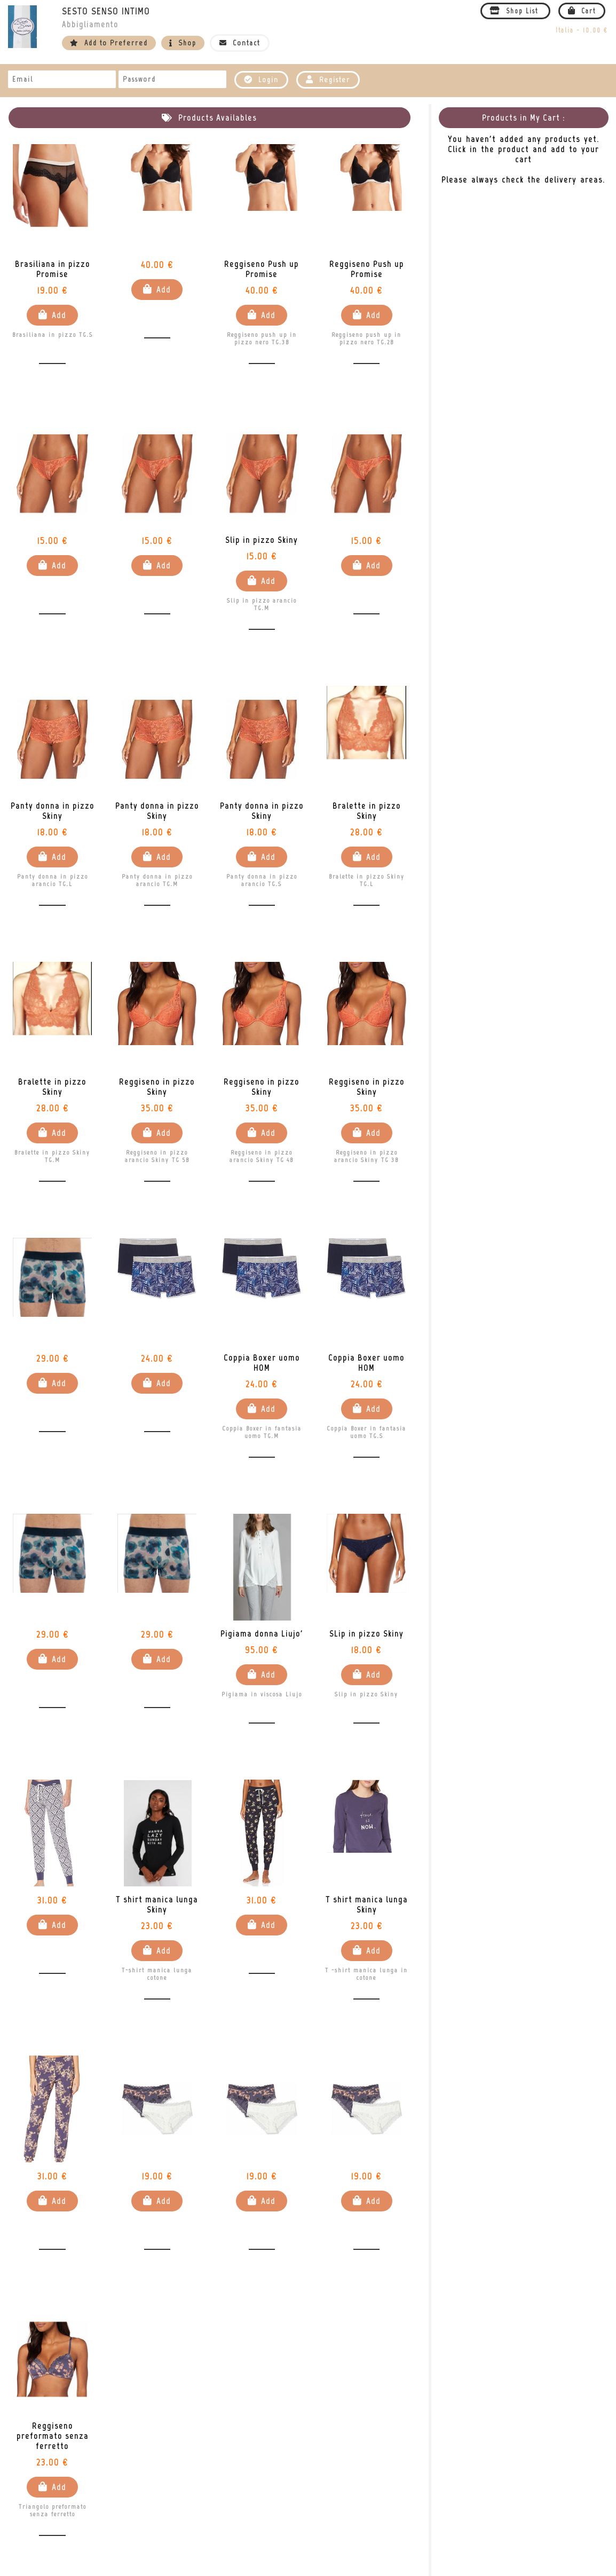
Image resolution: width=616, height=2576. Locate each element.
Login (261, 79)
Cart (582, 11)
